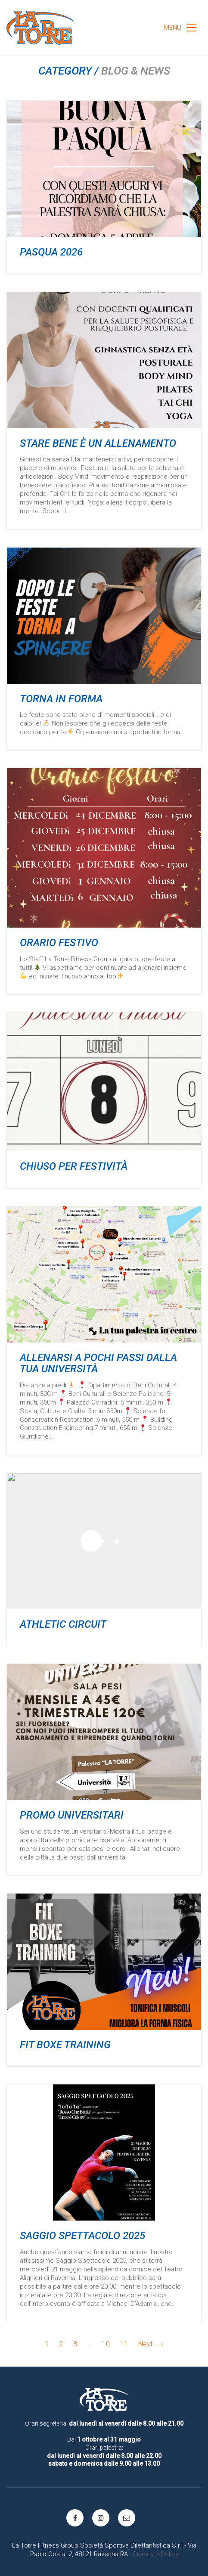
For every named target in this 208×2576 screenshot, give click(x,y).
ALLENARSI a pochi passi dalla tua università (98, 1363)
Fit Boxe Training (65, 2044)
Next (150, 2344)
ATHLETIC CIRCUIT (63, 1624)
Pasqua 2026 (51, 252)
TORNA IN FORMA (61, 698)
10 (106, 2344)
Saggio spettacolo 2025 (82, 2235)
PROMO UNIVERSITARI (72, 1815)
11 (124, 2344)
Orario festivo (59, 942)
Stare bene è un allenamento (98, 443)
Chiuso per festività (73, 1166)
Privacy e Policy (155, 2554)
